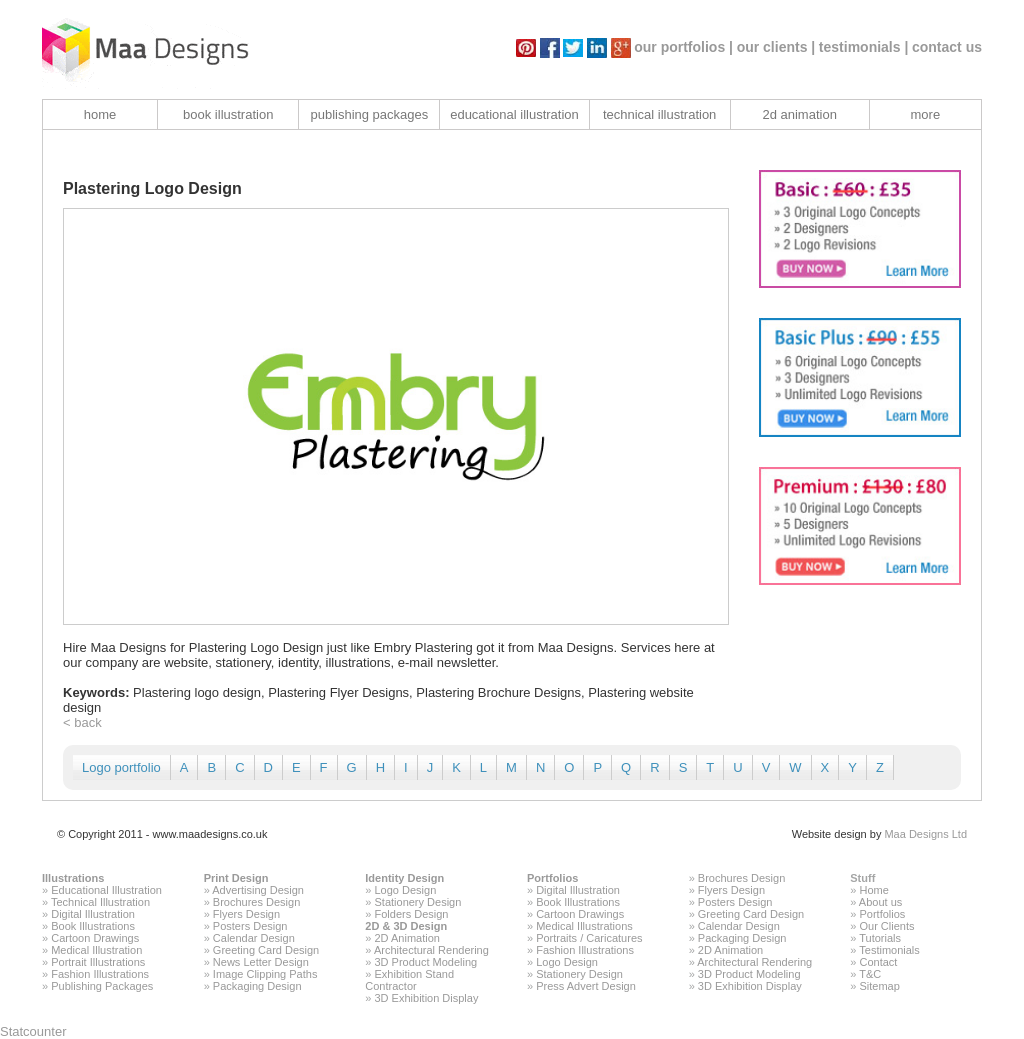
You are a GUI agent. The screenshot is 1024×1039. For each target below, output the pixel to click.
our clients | (776, 47)
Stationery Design (418, 902)
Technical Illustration (100, 902)
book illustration (228, 114)
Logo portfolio (121, 767)
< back (82, 722)
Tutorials (880, 938)
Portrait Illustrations (98, 962)
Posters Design (250, 926)
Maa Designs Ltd (925, 834)
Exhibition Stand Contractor (409, 980)
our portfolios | (683, 47)
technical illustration (659, 114)
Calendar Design (254, 938)
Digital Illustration (93, 914)
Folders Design (412, 914)
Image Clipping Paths (265, 974)
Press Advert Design (586, 986)
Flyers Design (246, 914)
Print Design (236, 878)
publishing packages (369, 114)
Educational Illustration (106, 890)
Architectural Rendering (431, 950)
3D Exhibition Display (427, 998)
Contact (878, 962)
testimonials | (864, 47)
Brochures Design (256, 902)
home (100, 114)
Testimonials (889, 950)
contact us (947, 47)
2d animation (799, 114)
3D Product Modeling (426, 962)
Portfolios (552, 878)
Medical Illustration (96, 950)
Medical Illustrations (584, 926)
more (926, 114)
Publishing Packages (102, 986)
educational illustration (514, 114)
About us (880, 902)
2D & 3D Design (406, 926)
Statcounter (33, 1031)
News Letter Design (261, 962)
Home (873, 890)
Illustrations (73, 878)
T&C (870, 974)
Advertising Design (258, 890)
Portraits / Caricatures (589, 938)
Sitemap (879, 986)
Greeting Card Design (266, 950)
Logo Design (406, 890)
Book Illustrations (93, 926)
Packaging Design (257, 986)
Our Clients (886, 926)
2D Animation (407, 938)
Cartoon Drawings (95, 938)
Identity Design (404, 878)
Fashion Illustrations (100, 974)
